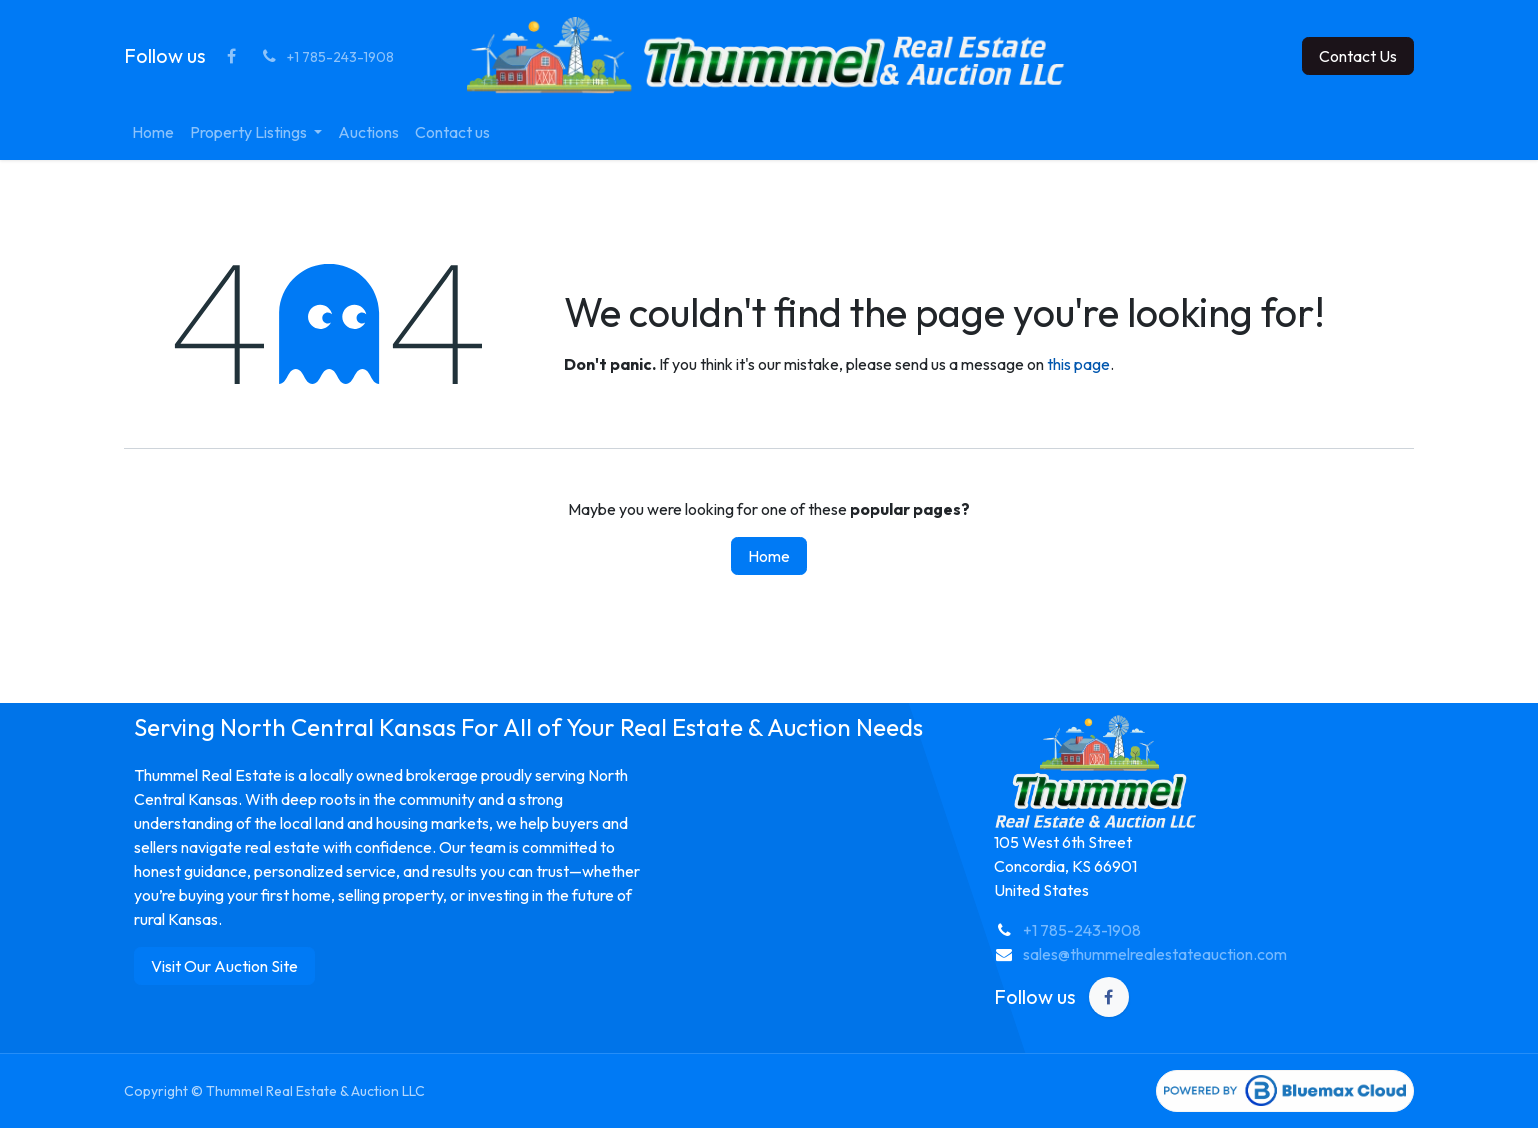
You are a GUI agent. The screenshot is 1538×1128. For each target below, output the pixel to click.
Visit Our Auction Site (224, 966)
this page (1078, 364)
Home (769, 556)
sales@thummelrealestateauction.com (1155, 954)
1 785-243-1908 (1086, 930)
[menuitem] (153, 132)
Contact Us (1358, 56)
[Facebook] (231, 56)
